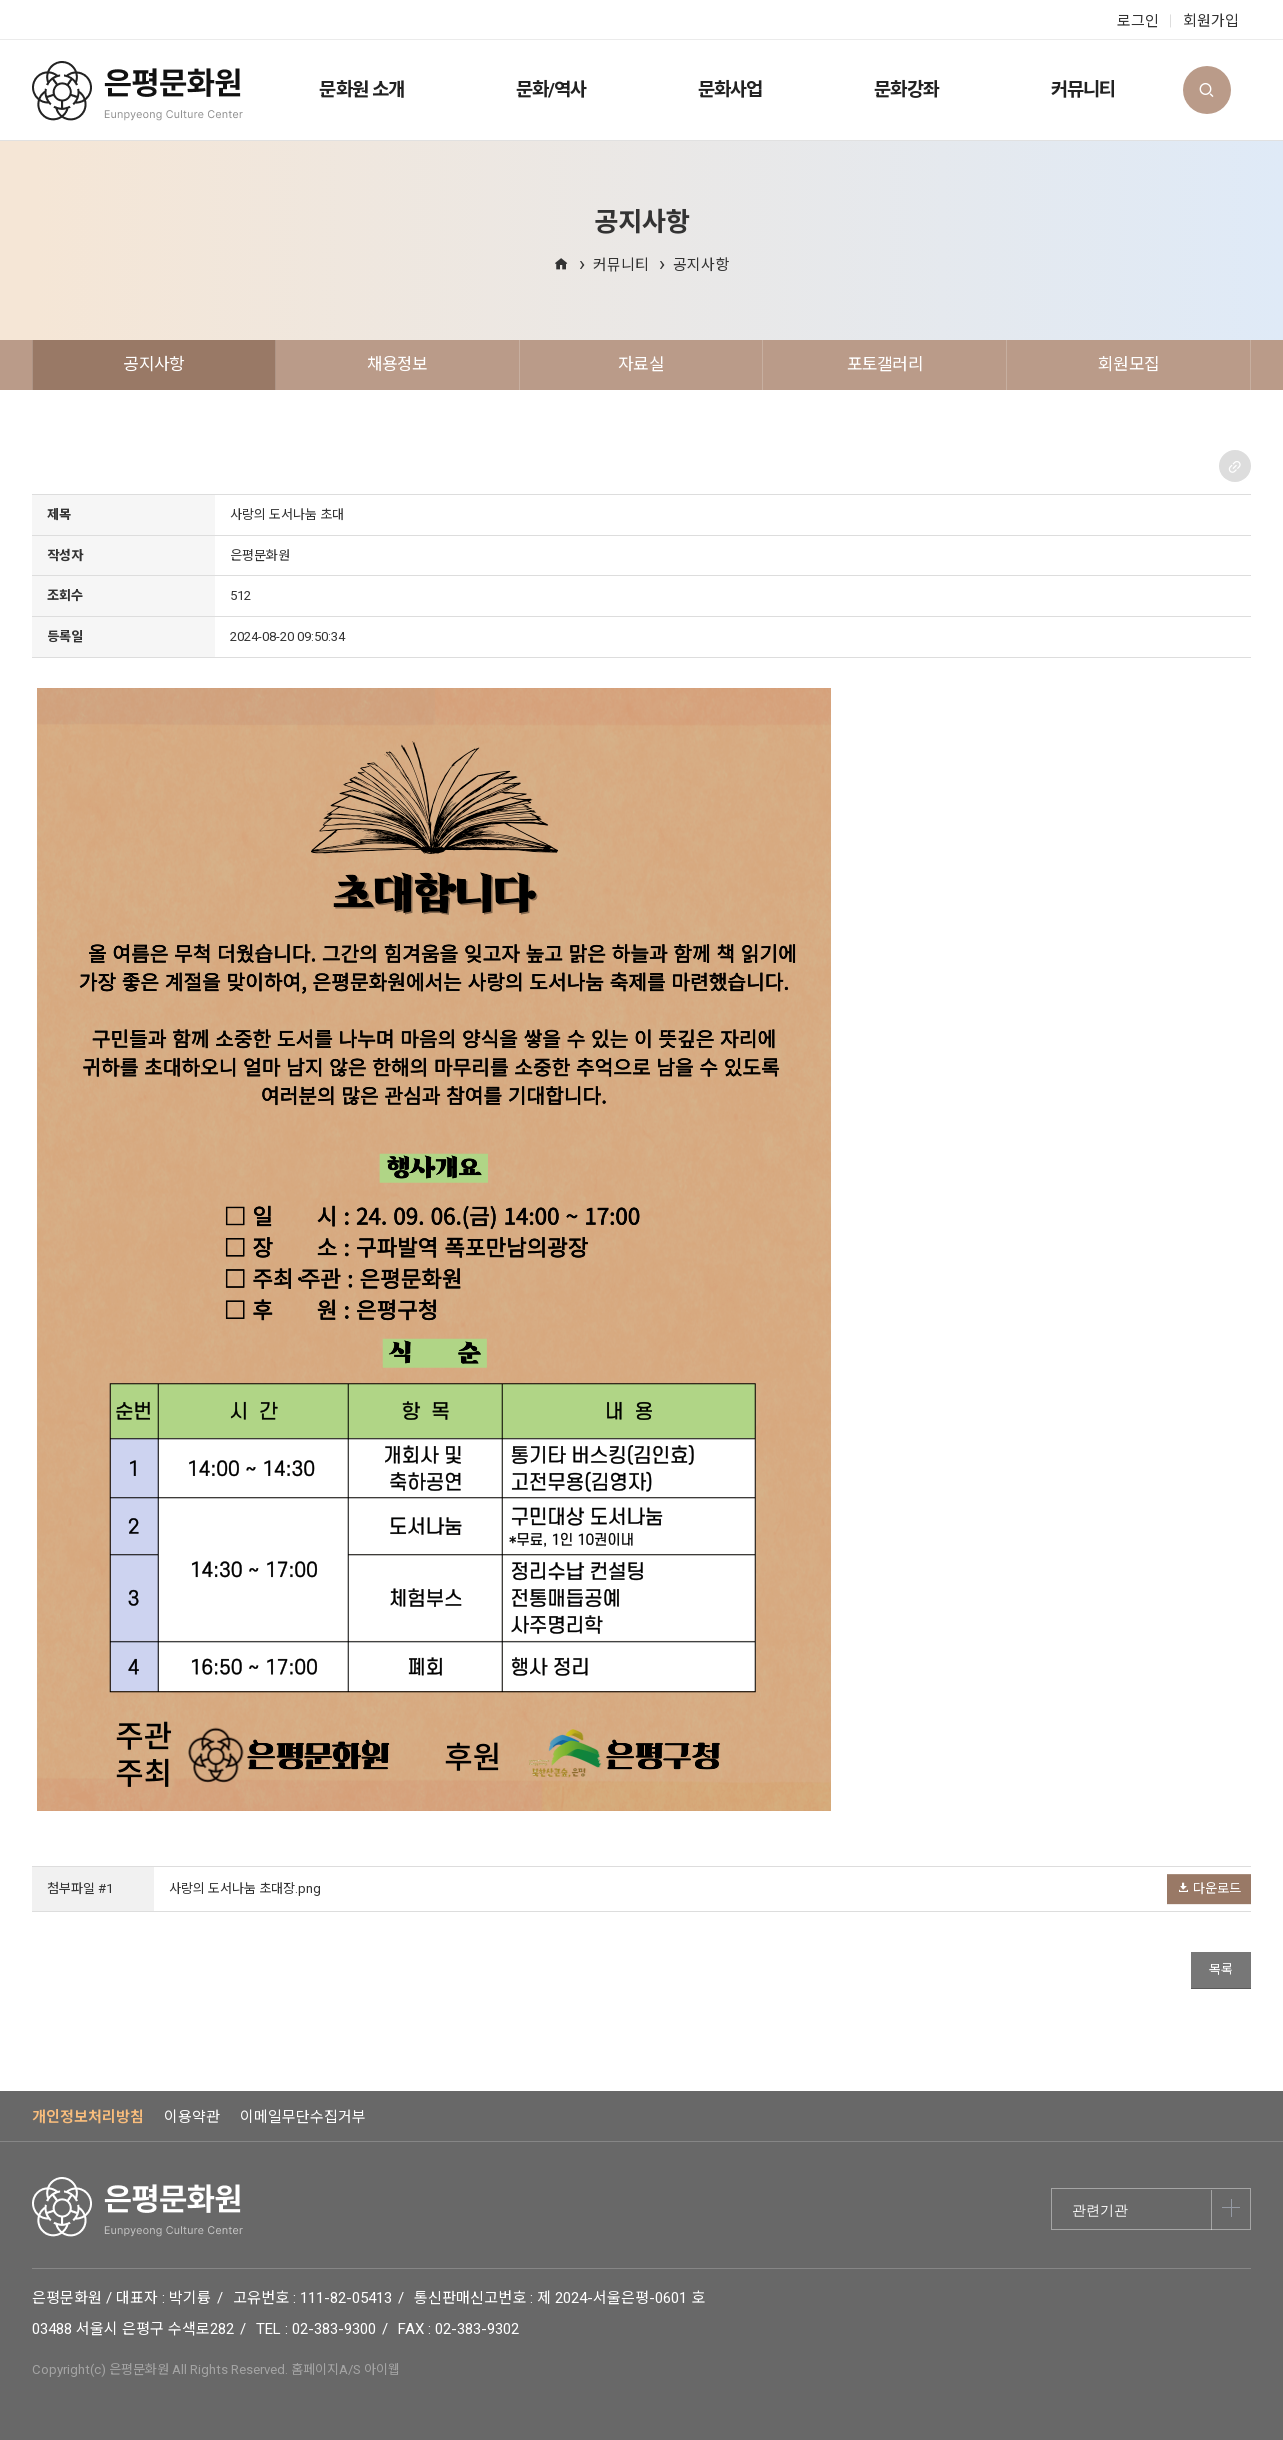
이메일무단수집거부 (303, 2117)
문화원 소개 (361, 90)
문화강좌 (906, 90)
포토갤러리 (885, 364)
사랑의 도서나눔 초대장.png (245, 1888)
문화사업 (730, 90)
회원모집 (1128, 364)
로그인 (1138, 21)
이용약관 (192, 2117)
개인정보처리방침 (88, 2117)
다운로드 (1209, 1888)
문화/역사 (551, 90)
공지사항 (701, 265)
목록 (1221, 1969)
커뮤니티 (1083, 90)
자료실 (641, 364)
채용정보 (397, 364)
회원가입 (1211, 21)
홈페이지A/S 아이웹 (345, 2369)
